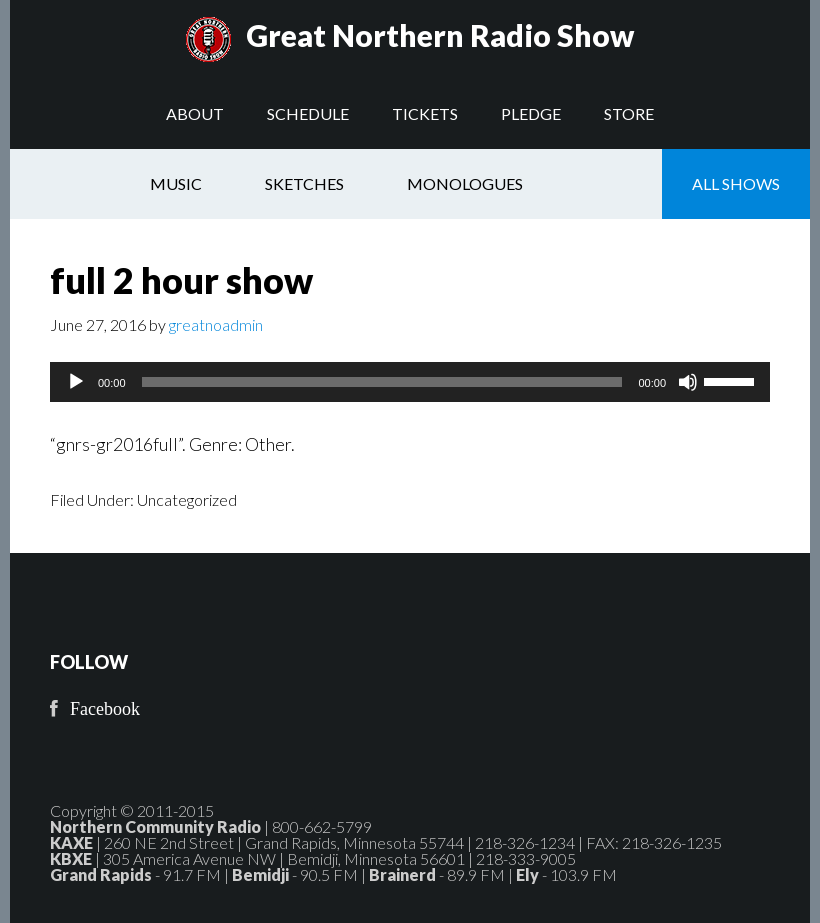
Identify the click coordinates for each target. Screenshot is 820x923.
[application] (410, 382)
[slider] (382, 382)
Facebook (105, 709)
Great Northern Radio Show (440, 35)
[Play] (76, 382)
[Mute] (688, 382)
